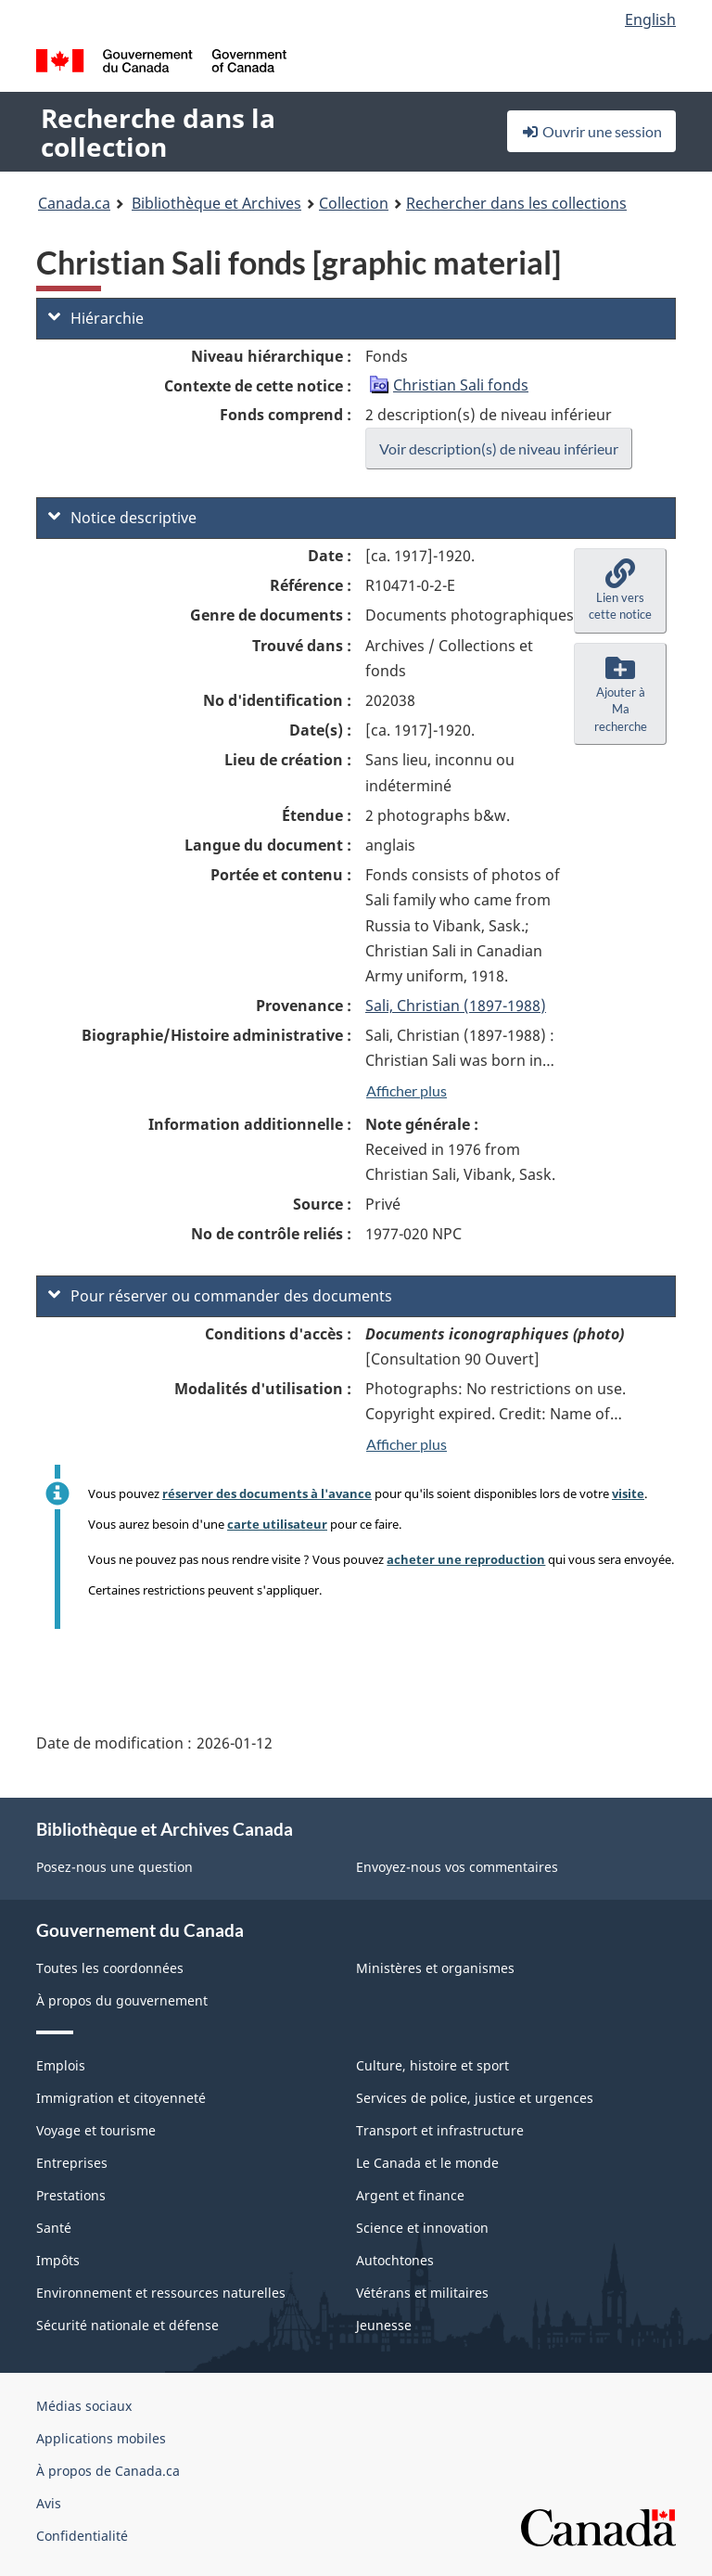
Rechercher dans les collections (516, 203)
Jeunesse (384, 2325)
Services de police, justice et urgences (474, 2098)
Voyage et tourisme (96, 2130)
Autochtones (395, 2260)
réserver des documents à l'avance (267, 1493)
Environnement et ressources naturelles (161, 2292)
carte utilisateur (277, 1524)
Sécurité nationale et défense (127, 2325)
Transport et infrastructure (440, 2130)
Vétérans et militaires (422, 2292)
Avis (48, 2503)
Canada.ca (74, 203)
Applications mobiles (101, 2438)
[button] (620, 591)
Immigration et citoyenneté (121, 2098)
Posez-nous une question (114, 1867)
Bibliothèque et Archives (216, 203)
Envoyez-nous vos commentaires (457, 1867)
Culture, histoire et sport (432, 2065)
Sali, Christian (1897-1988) (455, 1005)
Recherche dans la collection (158, 132)
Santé (53, 2227)
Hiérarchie (96, 318)
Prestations (71, 2195)
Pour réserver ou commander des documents (220, 1296)
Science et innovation (422, 2227)
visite (628, 1493)
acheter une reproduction (466, 1559)
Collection (353, 203)
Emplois (60, 2065)
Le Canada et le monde (427, 2163)
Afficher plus (406, 1090)
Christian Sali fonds (460, 385)
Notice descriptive (122, 517)
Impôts (58, 2260)
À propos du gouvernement (122, 2000)
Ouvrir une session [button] (591, 131)
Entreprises (72, 2163)
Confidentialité (82, 2535)
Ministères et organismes (435, 1968)
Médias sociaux (84, 2406)
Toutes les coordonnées (110, 1968)
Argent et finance (410, 2195)
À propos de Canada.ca (108, 2471)
